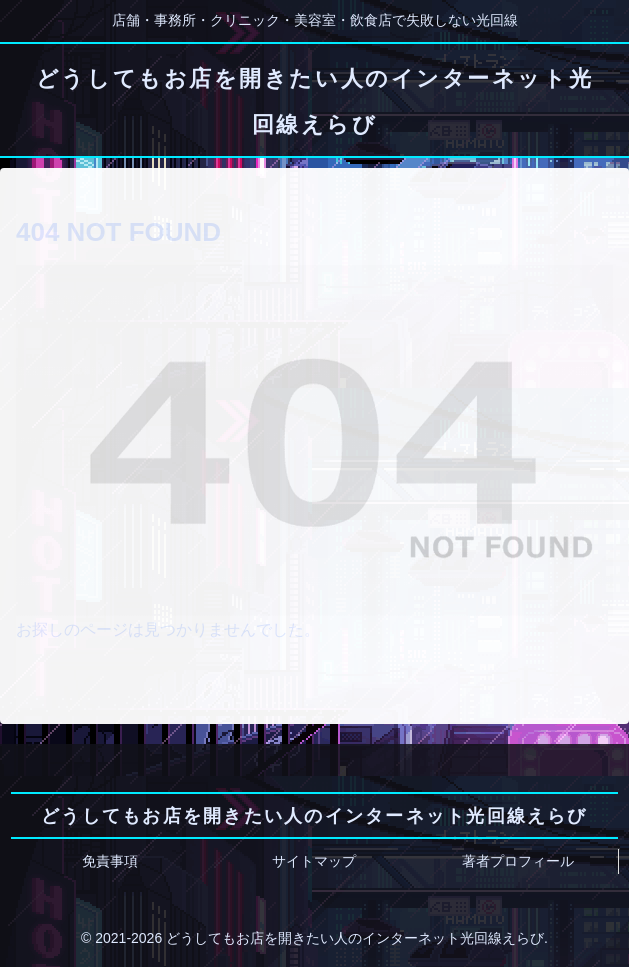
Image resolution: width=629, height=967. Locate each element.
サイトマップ (314, 861)
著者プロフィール (518, 861)
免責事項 (110, 861)
